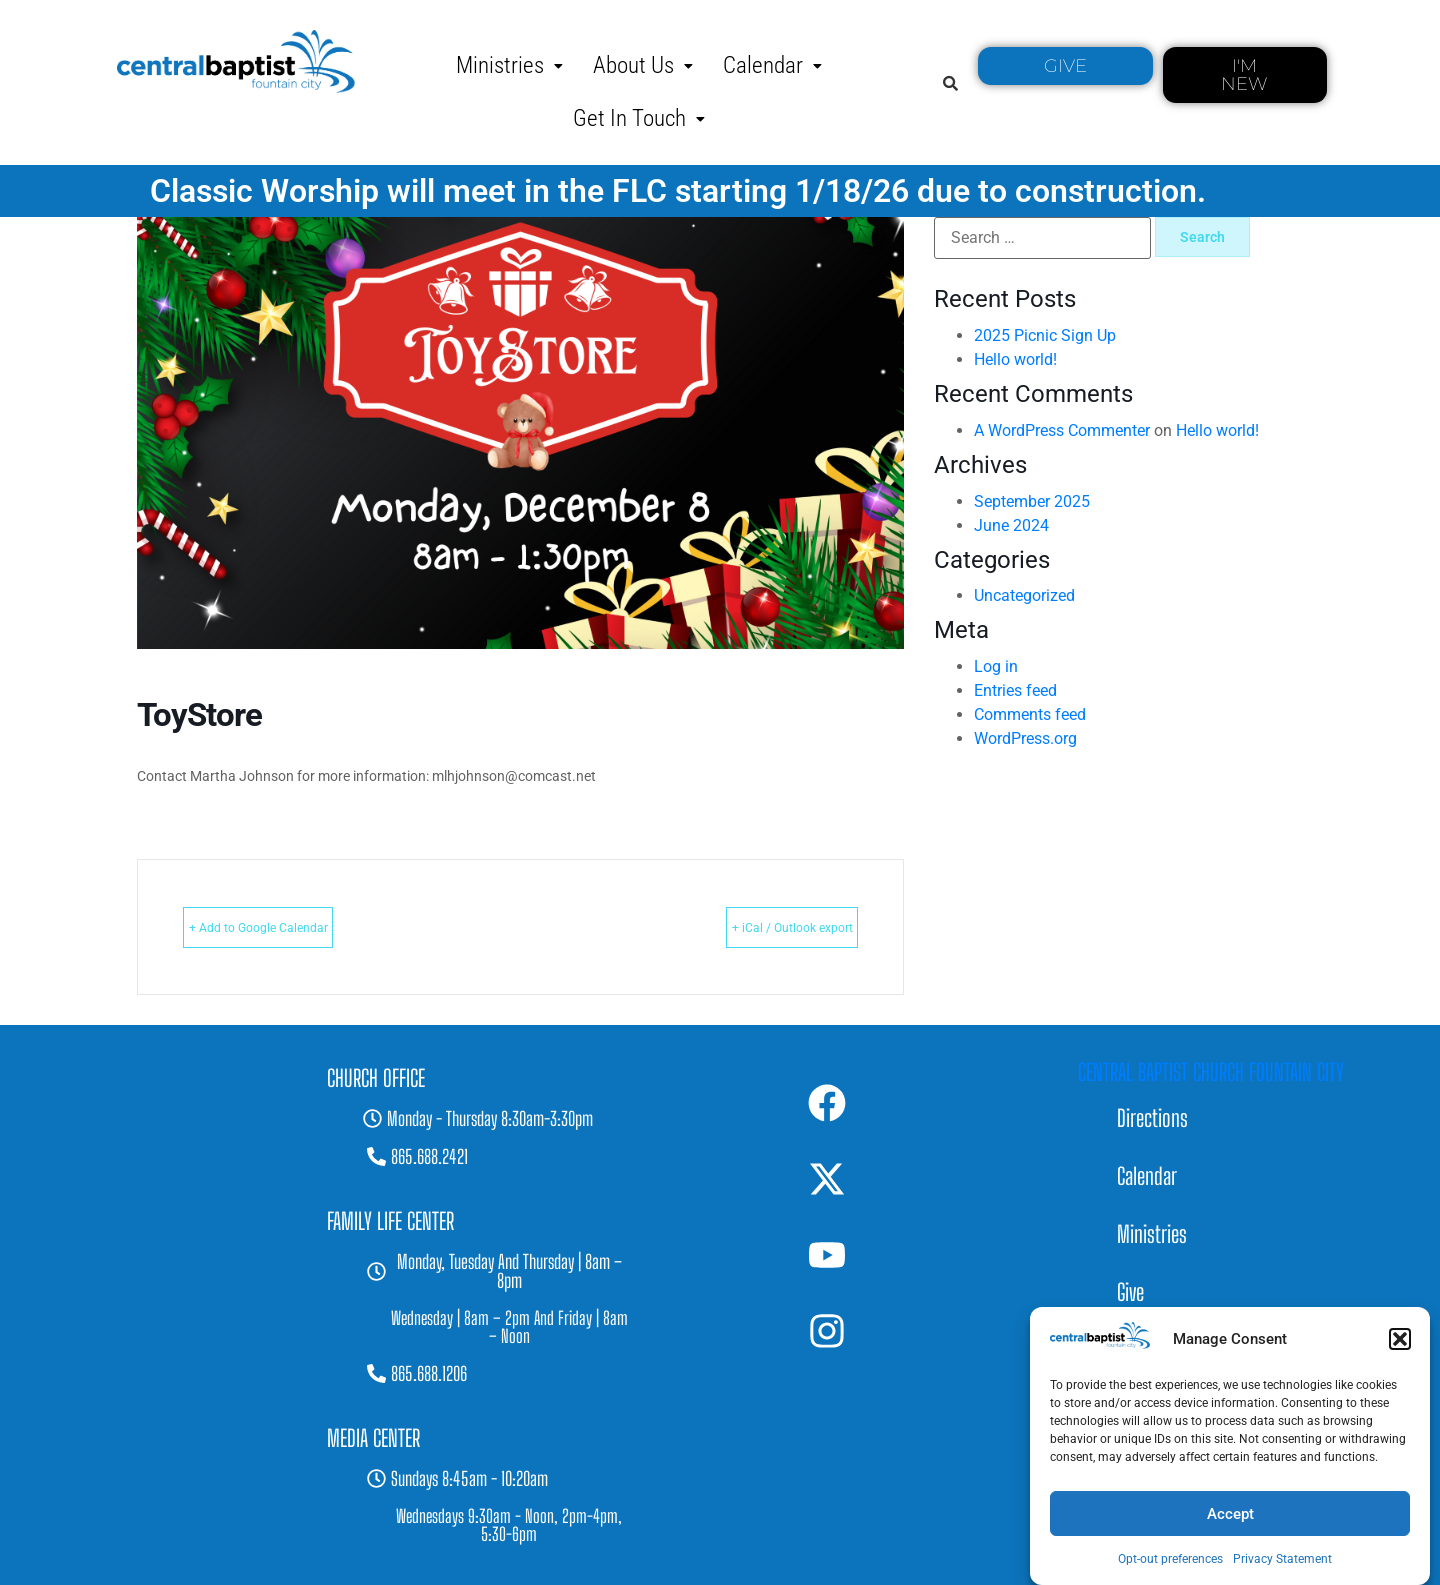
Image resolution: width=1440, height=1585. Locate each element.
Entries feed (1015, 690)
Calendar (772, 65)
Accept (1230, 1514)
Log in (996, 666)
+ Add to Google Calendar (298, 927)
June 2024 (1011, 525)
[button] (1400, 1340)
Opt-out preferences (1170, 1559)
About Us (643, 65)
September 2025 (1032, 501)
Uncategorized (1024, 595)
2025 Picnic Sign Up (1045, 335)
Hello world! (1015, 359)
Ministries (509, 65)
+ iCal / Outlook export (753, 927)
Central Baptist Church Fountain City (1211, 1072)
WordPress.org (1025, 738)
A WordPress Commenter (1062, 430)
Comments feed (1030, 714)
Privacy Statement (1282, 1559)
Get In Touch (639, 118)
